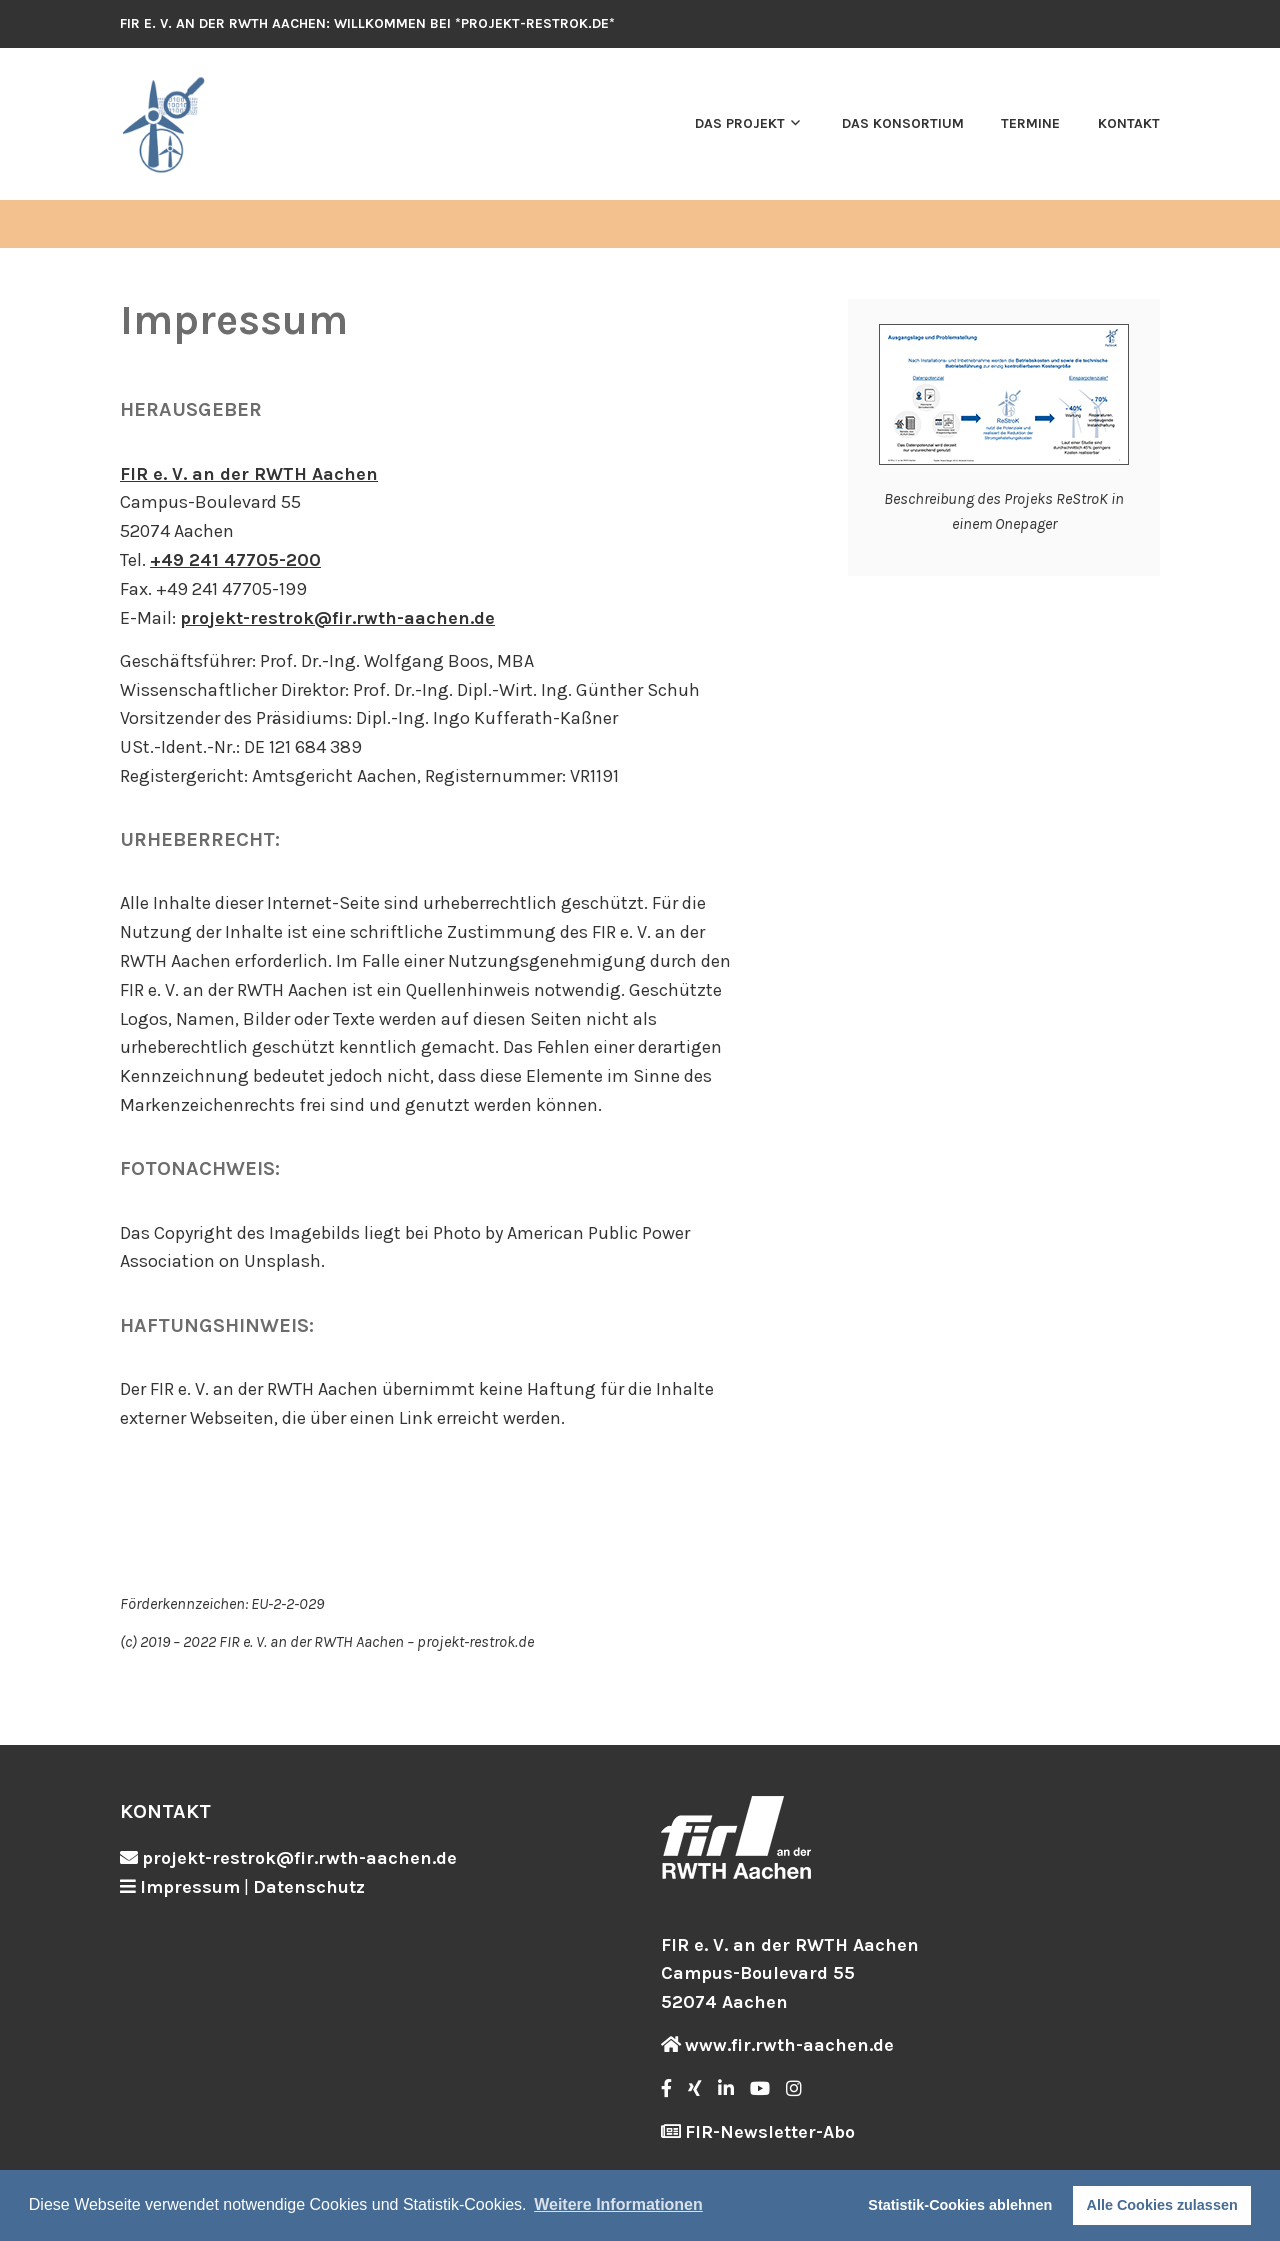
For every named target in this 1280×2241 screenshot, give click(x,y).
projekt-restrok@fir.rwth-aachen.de (337, 618)
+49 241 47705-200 (235, 560)
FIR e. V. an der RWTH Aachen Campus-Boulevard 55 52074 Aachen (790, 1974)
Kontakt (1129, 123)
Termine (1030, 123)
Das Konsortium (903, 123)
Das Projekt (740, 123)
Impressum (190, 1887)
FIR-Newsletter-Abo (770, 2132)
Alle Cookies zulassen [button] (1162, 2205)
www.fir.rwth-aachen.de (789, 2045)
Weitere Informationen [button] (618, 2204)
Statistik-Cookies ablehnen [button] (960, 2205)
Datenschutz (309, 1887)
